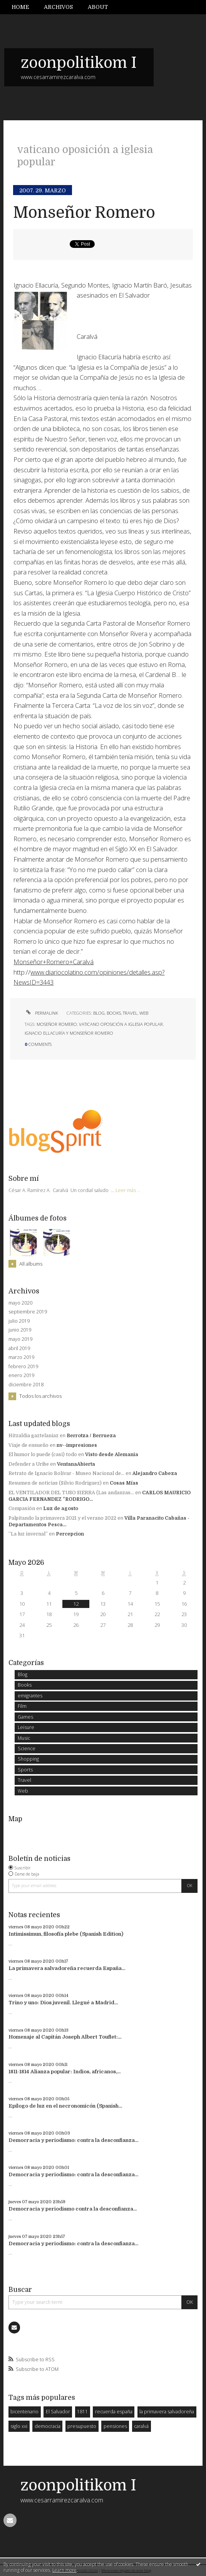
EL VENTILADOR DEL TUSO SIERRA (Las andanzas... (71, 1492)
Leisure (26, 1727)
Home (20, 7)
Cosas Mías (124, 1483)
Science (26, 1748)
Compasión (21, 1508)
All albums (30, 1263)
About (98, 7)
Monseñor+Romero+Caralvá (53, 961)
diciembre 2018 (26, 1385)
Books (114, 1013)
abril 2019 (19, 1348)
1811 (82, 2411)
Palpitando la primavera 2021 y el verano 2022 (62, 1518)
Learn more (64, 2570)
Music (24, 1738)
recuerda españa (113, 2411)
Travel (130, 1013)
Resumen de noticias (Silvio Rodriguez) (55, 1483)
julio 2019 (19, 1321)
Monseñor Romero (84, 213)
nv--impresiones (77, 1445)
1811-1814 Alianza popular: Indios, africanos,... (64, 2071)
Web (143, 1013)
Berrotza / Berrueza (91, 1435)
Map (15, 1819)
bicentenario (24, 2411)
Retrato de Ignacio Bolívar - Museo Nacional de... (66, 1473)
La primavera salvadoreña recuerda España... (66, 1968)
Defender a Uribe (28, 1464)
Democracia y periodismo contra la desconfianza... (72, 2209)
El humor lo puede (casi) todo (42, 1454)
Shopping (28, 1759)
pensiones (115, 2426)
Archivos (58, 7)
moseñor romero (57, 1024)
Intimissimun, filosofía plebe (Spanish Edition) (65, 1934)
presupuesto (81, 2426)
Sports (25, 1769)
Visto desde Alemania (111, 1454)
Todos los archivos (40, 1395)
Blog (99, 1013)
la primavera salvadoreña (166, 2411)
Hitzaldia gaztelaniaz (33, 1435)
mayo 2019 (20, 1339)
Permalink (41, 1013)
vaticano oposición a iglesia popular (121, 1024)
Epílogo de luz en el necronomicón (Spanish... (65, 2106)
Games (25, 1717)
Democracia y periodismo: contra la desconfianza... (73, 2140)
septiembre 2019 (27, 1312)
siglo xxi (18, 2426)
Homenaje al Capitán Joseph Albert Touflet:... (64, 2037)
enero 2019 (21, 1375)
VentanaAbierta (76, 1464)
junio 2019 (19, 1330)
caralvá (141, 2426)
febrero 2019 (23, 1367)
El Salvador (58, 2411)
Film (22, 1706)
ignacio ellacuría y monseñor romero (69, 1033)
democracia (47, 2426)
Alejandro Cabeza (154, 1473)
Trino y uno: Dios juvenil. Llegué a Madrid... (63, 2002)
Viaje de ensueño (28, 1445)
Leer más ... (128, 1190)
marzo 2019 (21, 1357)
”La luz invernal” (28, 1534)
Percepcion (70, 1534)
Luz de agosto (60, 1508)
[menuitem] (24, 7)
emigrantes (30, 1695)
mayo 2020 (20, 1303)
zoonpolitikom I (79, 62)
